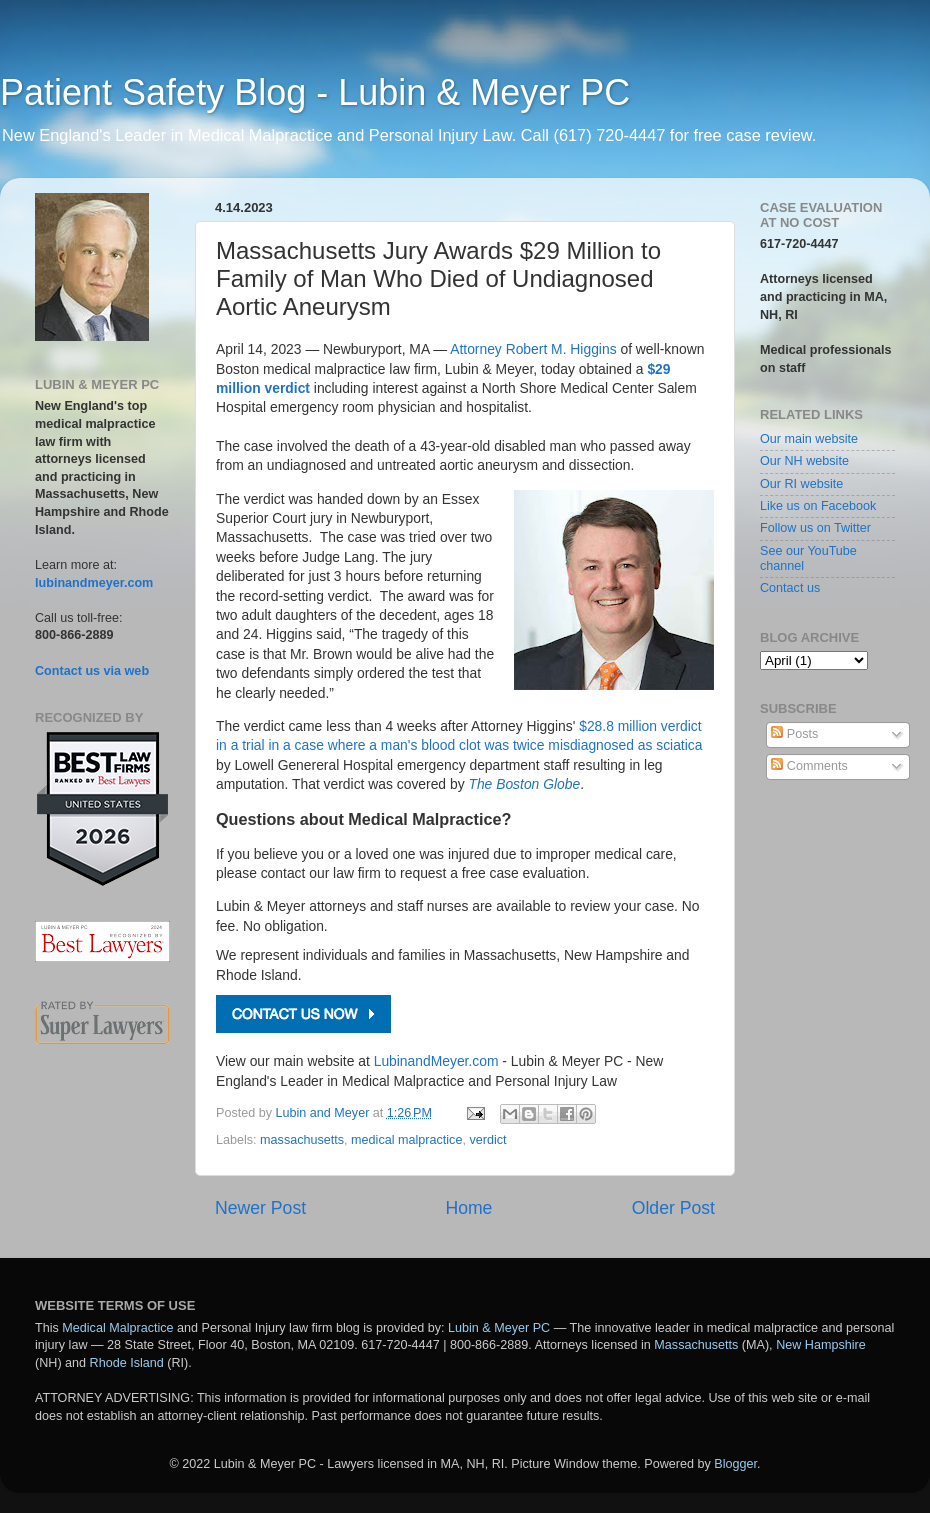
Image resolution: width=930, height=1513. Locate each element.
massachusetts (302, 1140)
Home (468, 1208)
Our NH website (804, 461)
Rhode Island (127, 1363)
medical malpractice (406, 1140)
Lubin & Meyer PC (499, 1328)
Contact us (790, 588)
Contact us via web (92, 671)
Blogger (735, 1464)
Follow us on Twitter (815, 528)
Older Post (673, 1208)
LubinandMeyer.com (436, 1061)
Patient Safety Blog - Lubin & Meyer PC (315, 92)
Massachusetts (696, 1345)
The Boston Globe (524, 784)
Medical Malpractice (117, 1328)
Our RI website (801, 484)
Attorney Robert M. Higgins (533, 349)
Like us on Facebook (818, 506)
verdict (487, 1140)
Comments (809, 766)
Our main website (809, 439)
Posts (794, 734)
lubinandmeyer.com (94, 583)
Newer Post (260, 1208)
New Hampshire (821, 1345)
